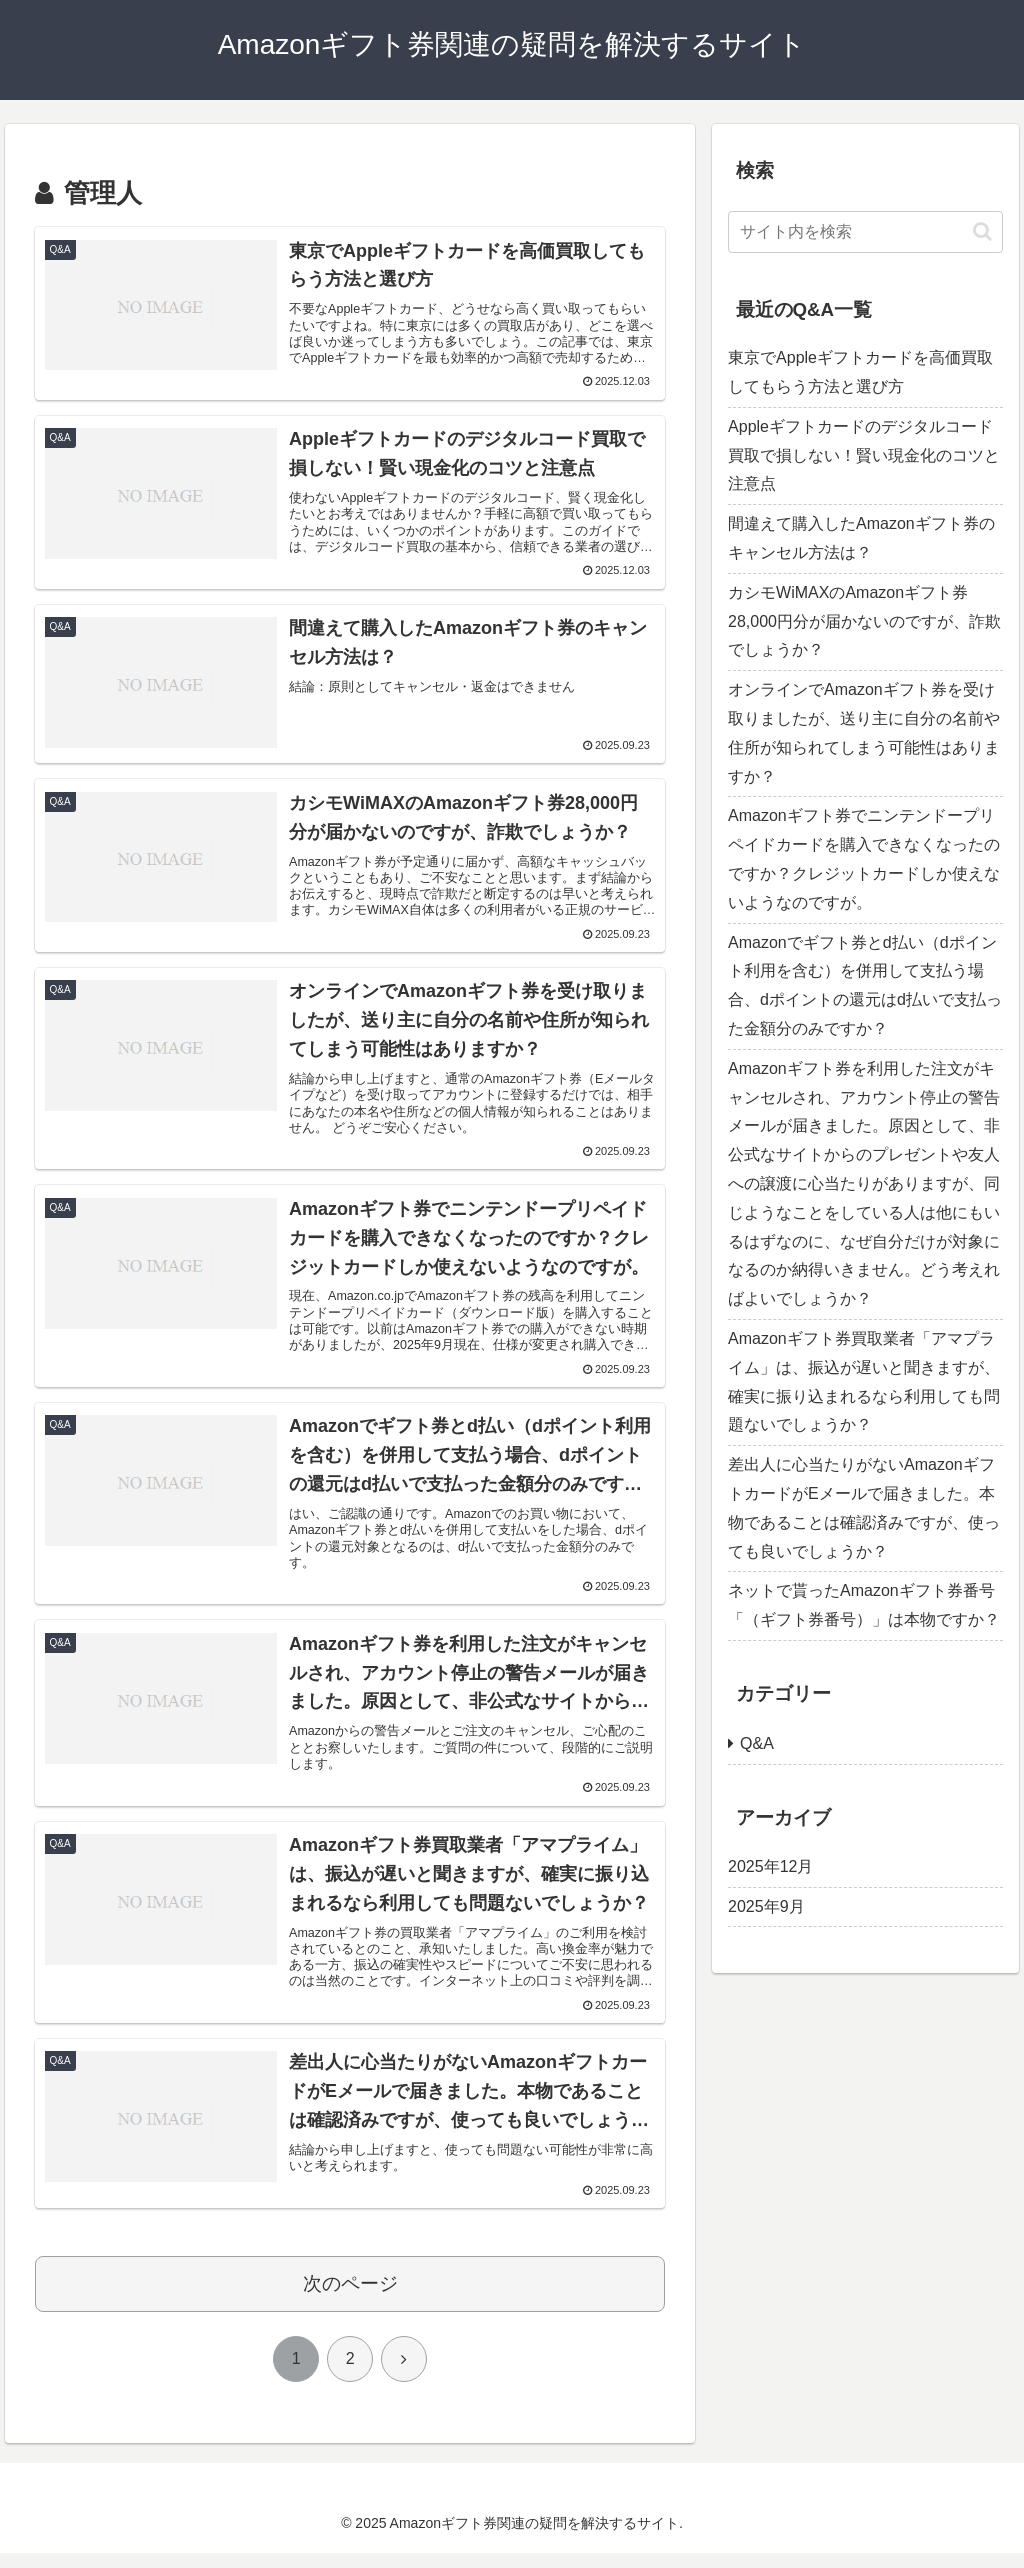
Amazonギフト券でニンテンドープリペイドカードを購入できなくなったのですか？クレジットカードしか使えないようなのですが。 (864, 858)
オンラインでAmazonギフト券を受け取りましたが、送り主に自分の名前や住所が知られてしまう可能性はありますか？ (864, 732)
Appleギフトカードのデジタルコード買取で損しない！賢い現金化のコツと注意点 (864, 455)
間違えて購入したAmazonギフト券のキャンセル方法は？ (861, 538)
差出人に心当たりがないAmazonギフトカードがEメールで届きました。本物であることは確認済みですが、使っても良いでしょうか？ (864, 1507)
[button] (982, 231)
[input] (865, 232)
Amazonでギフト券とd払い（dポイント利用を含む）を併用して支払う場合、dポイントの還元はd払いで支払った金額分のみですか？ (865, 985)
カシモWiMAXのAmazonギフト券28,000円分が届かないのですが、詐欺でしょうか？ (864, 621)
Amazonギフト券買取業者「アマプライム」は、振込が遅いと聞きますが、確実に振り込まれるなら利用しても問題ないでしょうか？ (864, 1381)
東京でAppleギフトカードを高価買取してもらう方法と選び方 (860, 372)
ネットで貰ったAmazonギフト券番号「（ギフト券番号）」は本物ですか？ (864, 1605)
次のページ (350, 2298)
